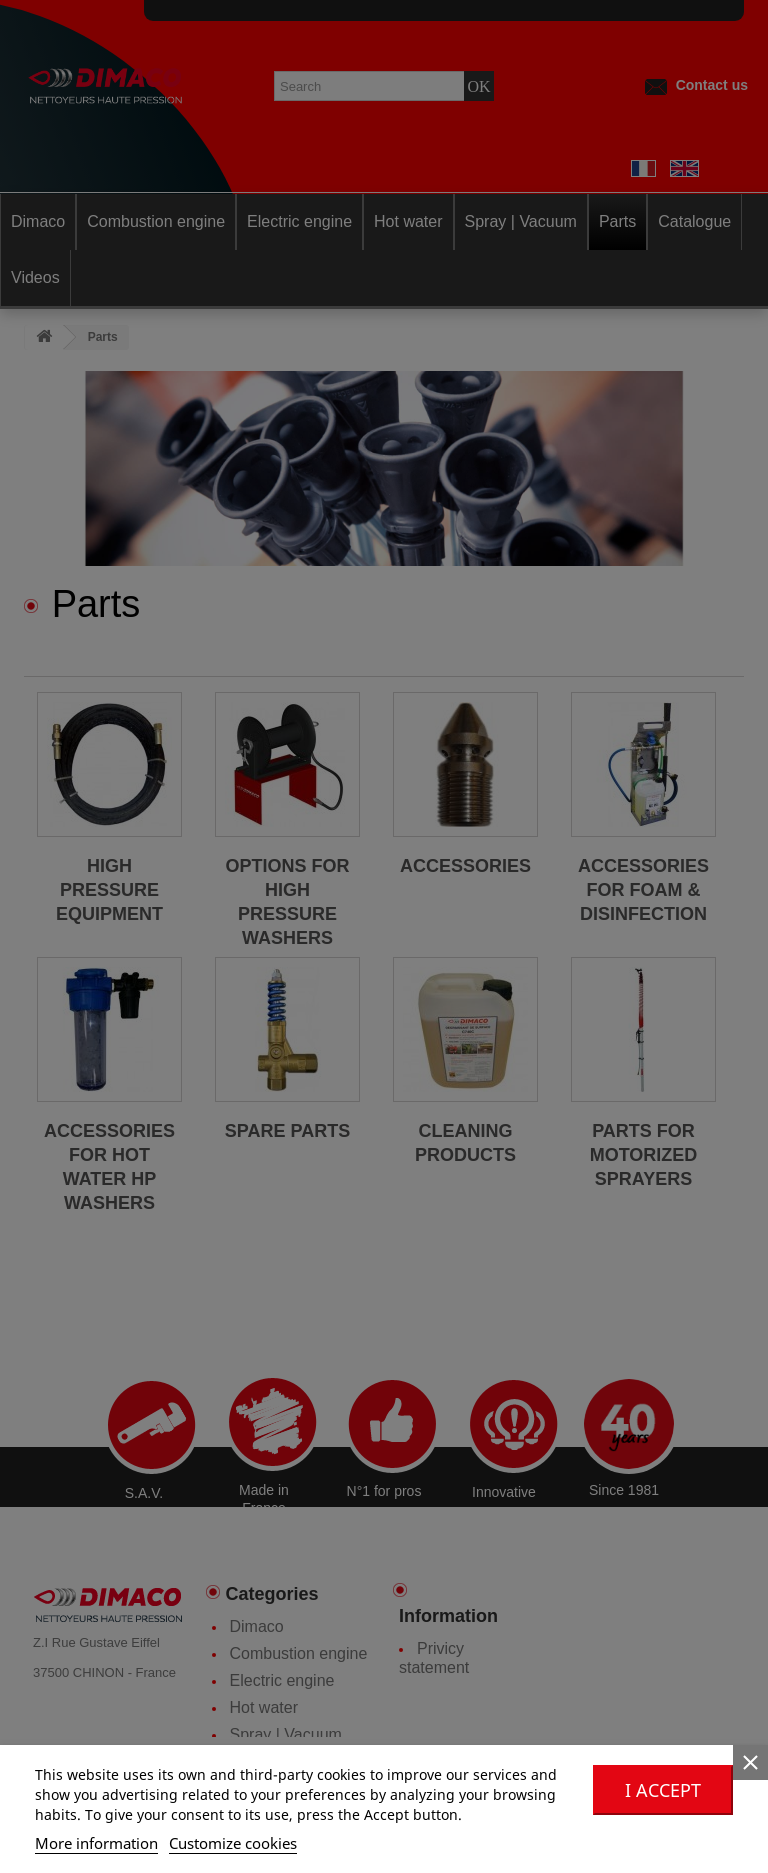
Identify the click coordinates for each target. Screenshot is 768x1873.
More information (96, 1843)
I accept (663, 1790)
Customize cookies (233, 1843)
